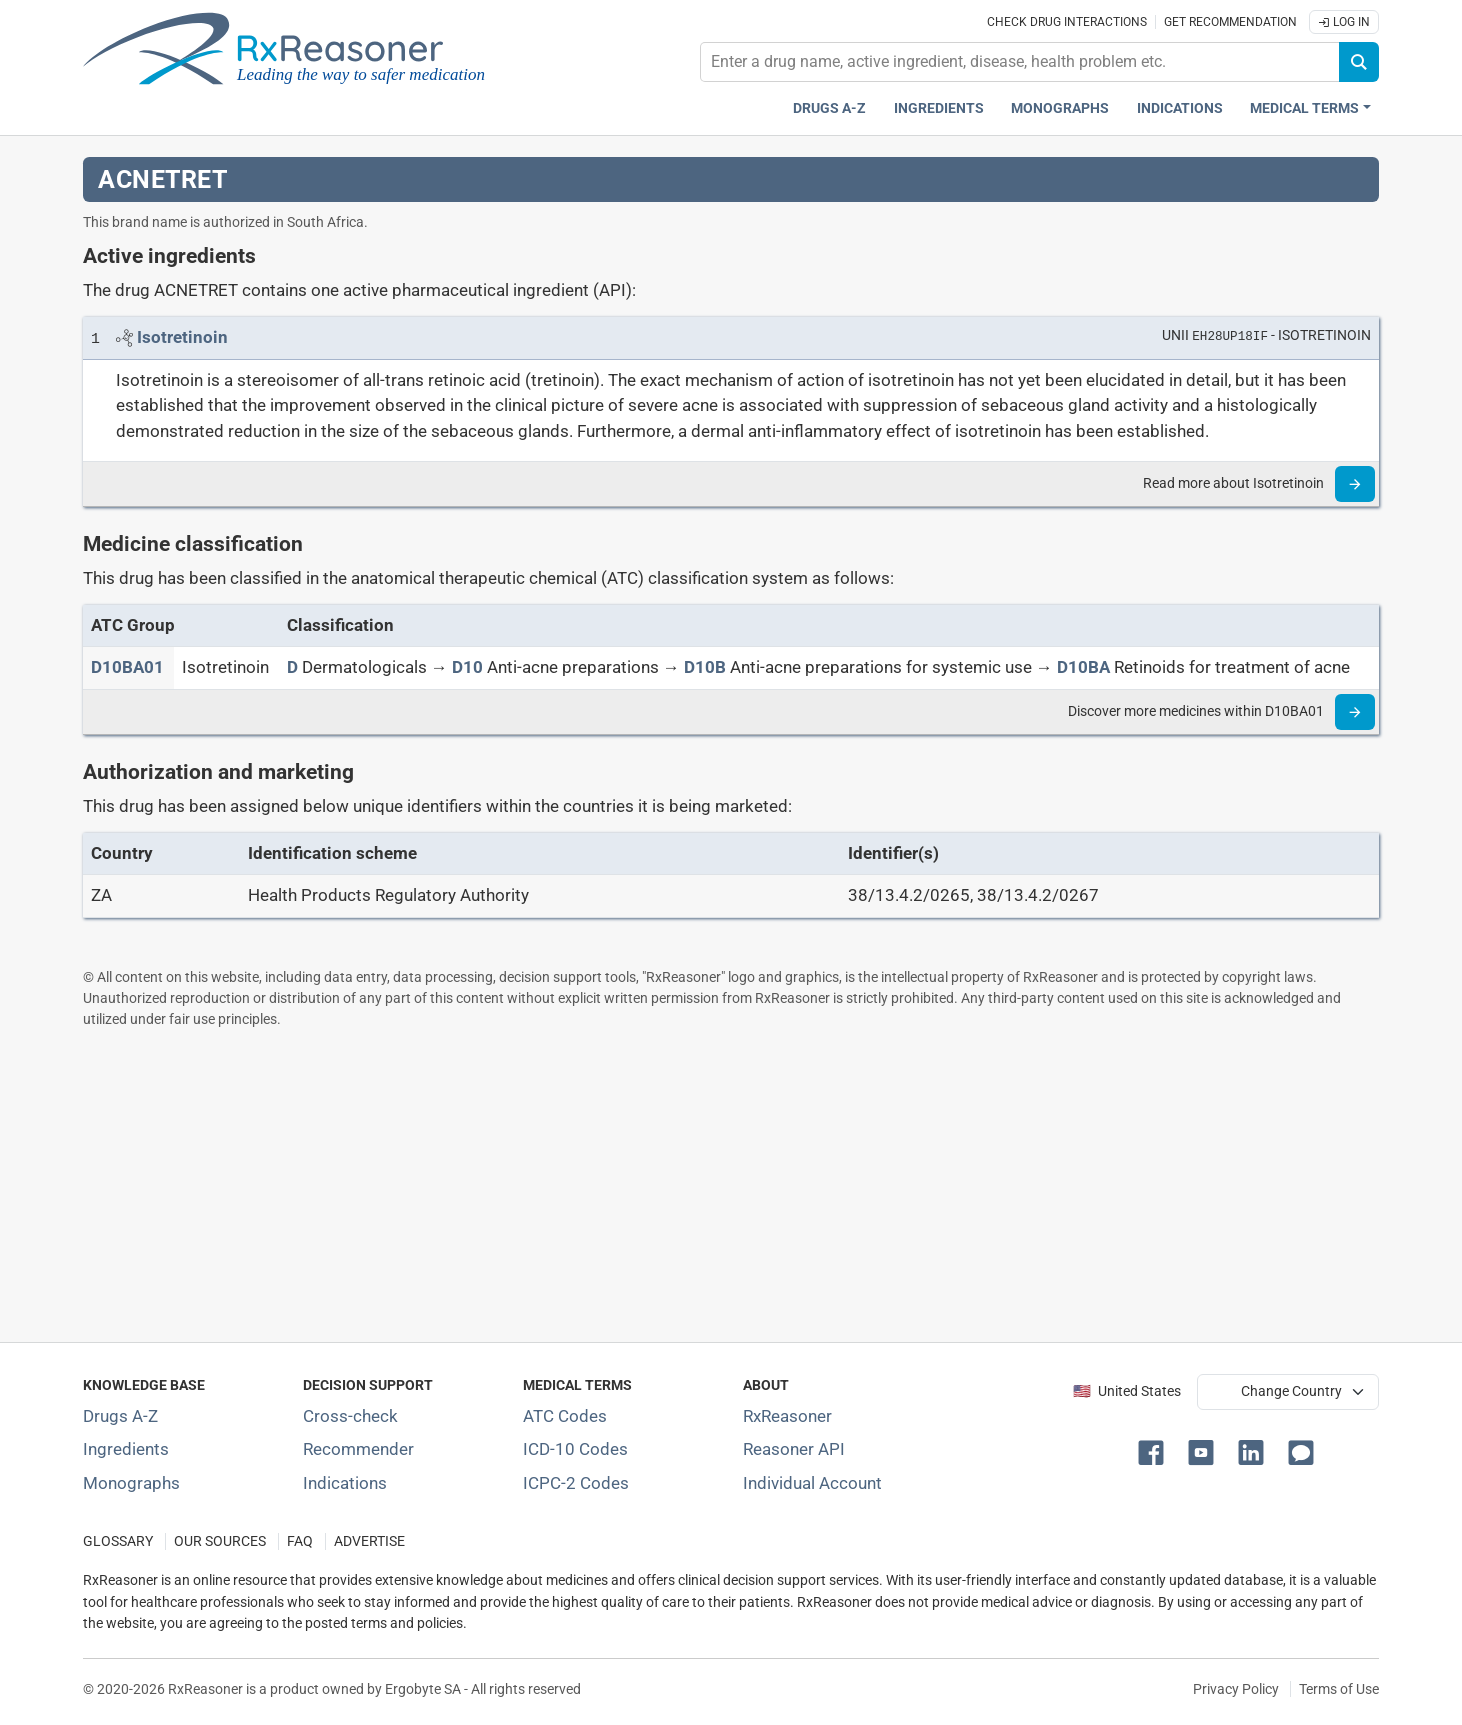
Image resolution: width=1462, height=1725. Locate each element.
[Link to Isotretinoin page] (182, 337)
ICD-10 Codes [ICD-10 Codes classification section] (575, 1449)
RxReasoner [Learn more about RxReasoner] (787, 1416)
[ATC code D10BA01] (127, 667)
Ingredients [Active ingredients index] (939, 108)
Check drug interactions (1067, 22)
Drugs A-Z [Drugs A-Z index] (829, 108)
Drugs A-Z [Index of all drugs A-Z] (120, 1416)
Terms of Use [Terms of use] (1339, 1689)
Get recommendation (1230, 22)
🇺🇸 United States (1127, 1391)
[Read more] (1355, 484)
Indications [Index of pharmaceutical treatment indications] (345, 1483)
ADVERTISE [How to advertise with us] (369, 1541)
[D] (292, 667)
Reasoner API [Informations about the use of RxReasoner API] (794, 1449)
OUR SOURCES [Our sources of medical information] (220, 1541)
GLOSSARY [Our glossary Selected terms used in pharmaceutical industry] (118, 1541)
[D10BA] (1083, 667)
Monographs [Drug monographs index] (1060, 108)
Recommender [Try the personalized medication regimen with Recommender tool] (358, 1449)
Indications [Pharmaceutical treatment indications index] (1180, 108)
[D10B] (705, 667)
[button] (1155, 1451)
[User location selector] (1288, 1392)
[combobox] (1020, 62)
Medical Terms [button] (1304, 108)
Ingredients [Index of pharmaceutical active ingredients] (126, 1449)
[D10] (467, 667)
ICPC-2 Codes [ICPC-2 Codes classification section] (576, 1483)
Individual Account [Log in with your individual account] (812, 1483)
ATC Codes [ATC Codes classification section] (565, 1416)
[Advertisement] (683, 1185)
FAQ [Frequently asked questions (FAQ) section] (300, 1541)
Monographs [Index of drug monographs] (131, 1483)
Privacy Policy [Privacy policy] (1236, 1689)
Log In (1344, 22)
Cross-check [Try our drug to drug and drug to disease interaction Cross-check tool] (350, 1416)
